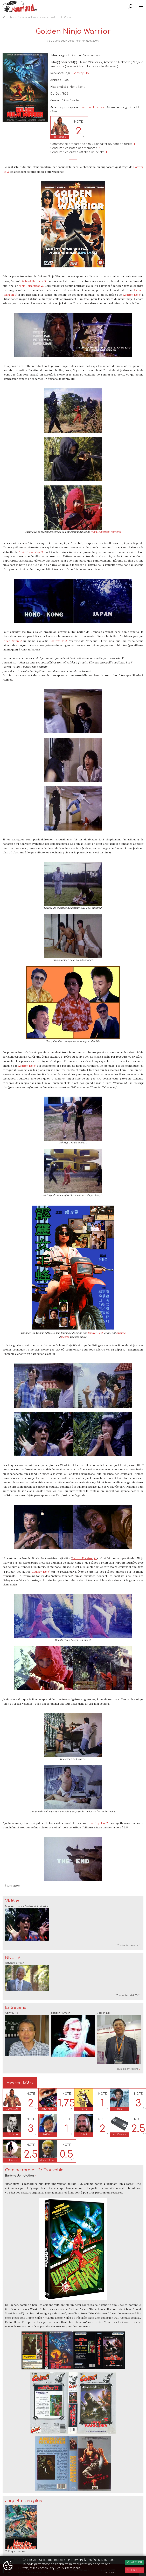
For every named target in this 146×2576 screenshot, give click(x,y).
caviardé (121, 1333)
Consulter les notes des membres (75, 148)
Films (11, 17)
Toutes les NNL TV (127, 1995)
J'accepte (134, 2562)
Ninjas (42, 17)
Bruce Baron (11, 641)
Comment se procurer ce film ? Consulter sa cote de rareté (93, 144)
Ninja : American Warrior (105, 531)
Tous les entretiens (127, 2069)
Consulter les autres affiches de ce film (79, 152)
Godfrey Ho (81, 73)
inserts (65, 1337)
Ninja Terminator (29, 286)
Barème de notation (19, 2175)
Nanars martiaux (27, 17)
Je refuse (135, 2570)
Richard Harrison (93, 107)
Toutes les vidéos (127, 1945)
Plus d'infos (110, 2572)
